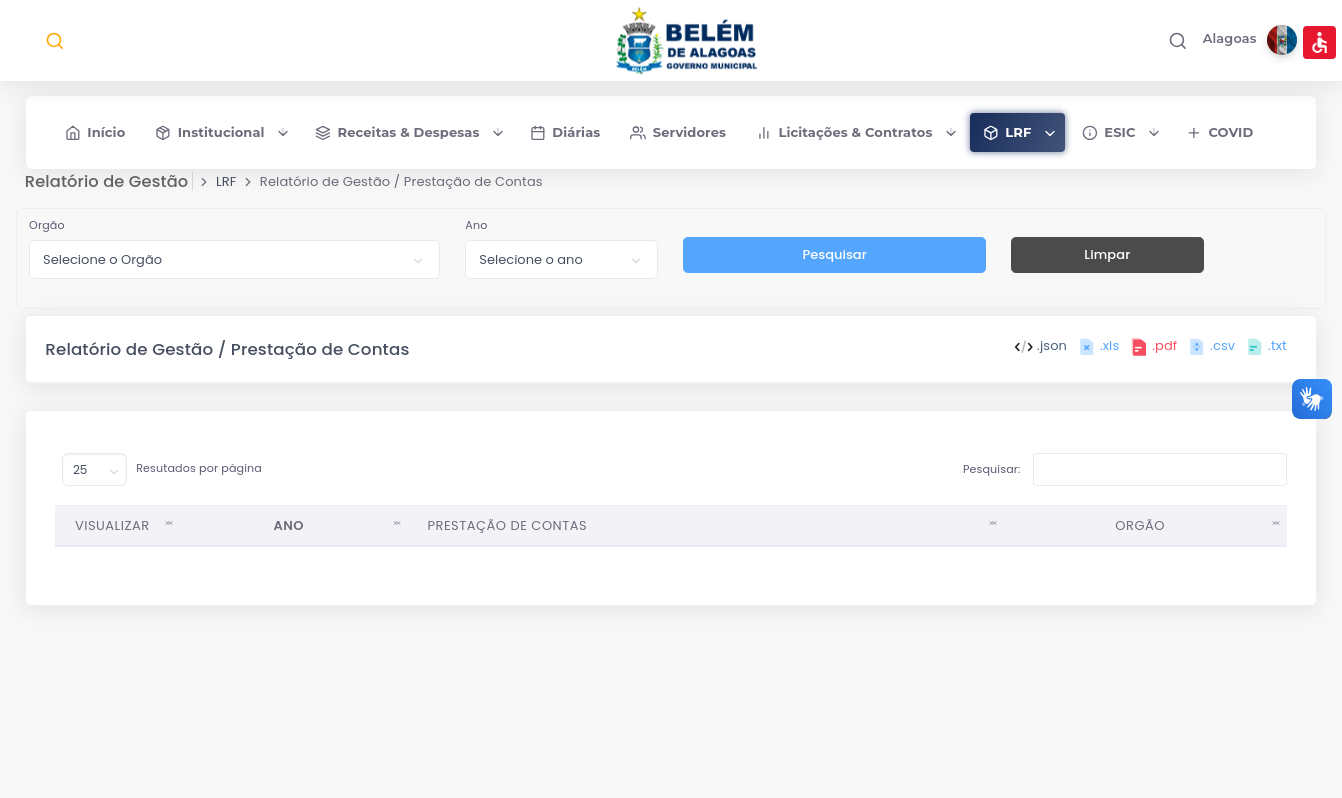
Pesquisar (834, 264)
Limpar (1106, 264)
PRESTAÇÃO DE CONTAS (508, 534)
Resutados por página (163, 479)
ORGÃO (1139, 534)
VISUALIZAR (113, 534)
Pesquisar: (1124, 479)
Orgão (48, 235)
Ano (477, 235)
